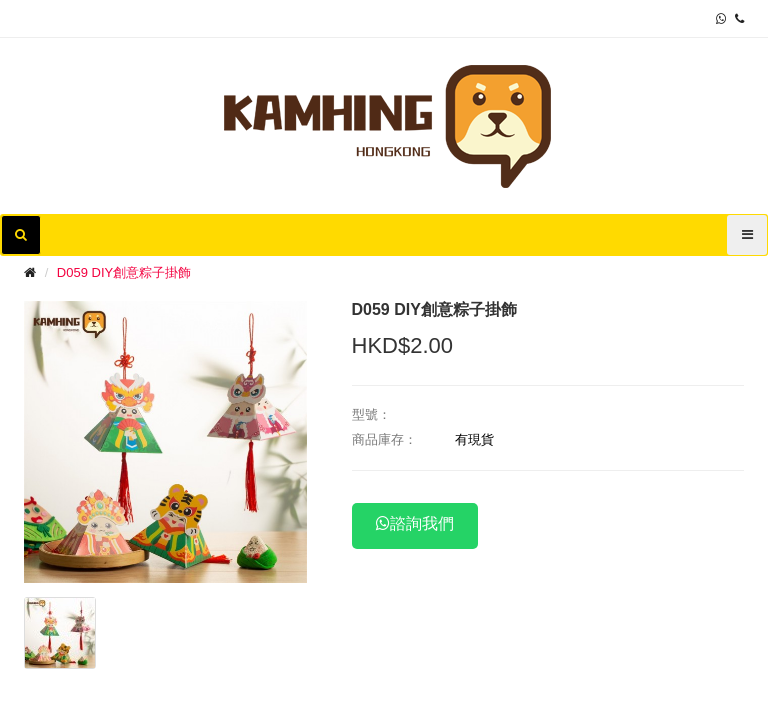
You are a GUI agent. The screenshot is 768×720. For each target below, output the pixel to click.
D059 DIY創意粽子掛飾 (124, 272)
